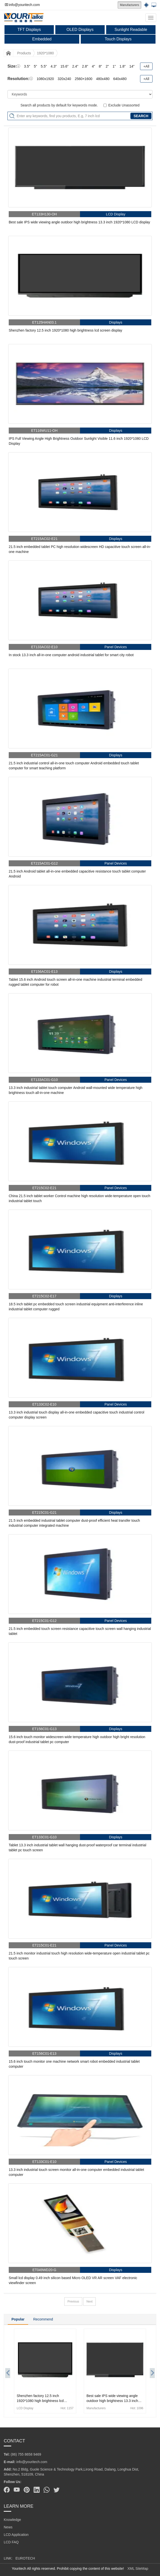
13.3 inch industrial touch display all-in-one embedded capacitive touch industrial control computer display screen (76, 1414)
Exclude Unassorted (123, 105)
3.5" (27, 66)
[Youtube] (17, 2490)
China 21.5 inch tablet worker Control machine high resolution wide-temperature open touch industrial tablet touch (79, 1198)
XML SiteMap (137, 2569)
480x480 (102, 79)
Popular (17, 2319)
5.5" (44, 66)
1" (114, 66)
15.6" (64, 66)
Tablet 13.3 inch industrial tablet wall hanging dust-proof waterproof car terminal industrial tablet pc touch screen (77, 1847)
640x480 (120, 79)
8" (100, 66)
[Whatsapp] (47, 2490)
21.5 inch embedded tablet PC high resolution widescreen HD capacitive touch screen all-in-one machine (80, 549)
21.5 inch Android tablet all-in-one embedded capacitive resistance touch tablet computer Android (77, 873)
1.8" (123, 66)
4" (93, 66)
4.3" (54, 66)
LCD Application (16, 2535)
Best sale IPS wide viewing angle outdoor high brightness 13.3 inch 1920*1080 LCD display (79, 222)
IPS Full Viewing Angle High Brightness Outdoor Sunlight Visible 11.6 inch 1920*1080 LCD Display (79, 441)
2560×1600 (83, 79)
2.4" (75, 66)
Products (24, 53)
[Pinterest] (27, 2490)
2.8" (85, 66)
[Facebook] (7, 2490)
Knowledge (12, 2520)
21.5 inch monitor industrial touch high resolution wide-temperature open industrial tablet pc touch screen (79, 1955)
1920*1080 (45, 53)
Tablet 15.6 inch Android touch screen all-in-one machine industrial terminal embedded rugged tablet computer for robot (75, 981)
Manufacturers (129, 5)
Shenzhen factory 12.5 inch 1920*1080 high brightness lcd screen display (65, 330)
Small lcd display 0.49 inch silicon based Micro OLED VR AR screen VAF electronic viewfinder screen (73, 2280)
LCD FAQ (11, 2542)
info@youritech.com (22, 5)
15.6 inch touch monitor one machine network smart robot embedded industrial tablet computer (74, 2063)
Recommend (43, 2319)
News (8, 2527)
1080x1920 (45, 79)
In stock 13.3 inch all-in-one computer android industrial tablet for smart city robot (71, 655)
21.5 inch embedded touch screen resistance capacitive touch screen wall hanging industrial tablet (80, 1631)
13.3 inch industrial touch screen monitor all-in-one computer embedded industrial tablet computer (76, 2172)
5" (35, 66)
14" (132, 66)
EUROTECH (25, 2558)
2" (107, 66)
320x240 (64, 79)
